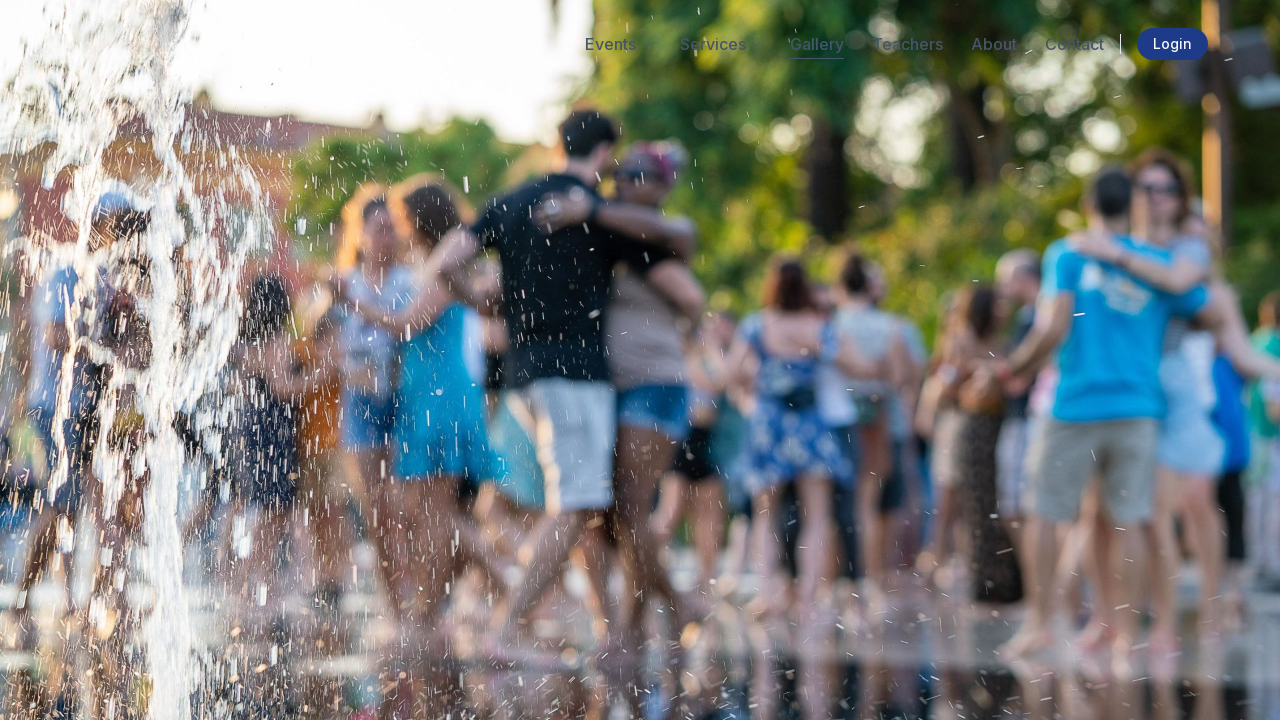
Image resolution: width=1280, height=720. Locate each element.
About (994, 44)
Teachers (907, 44)
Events (618, 44)
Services (721, 44)
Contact (1074, 44)
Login (1172, 43)
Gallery (817, 44)
